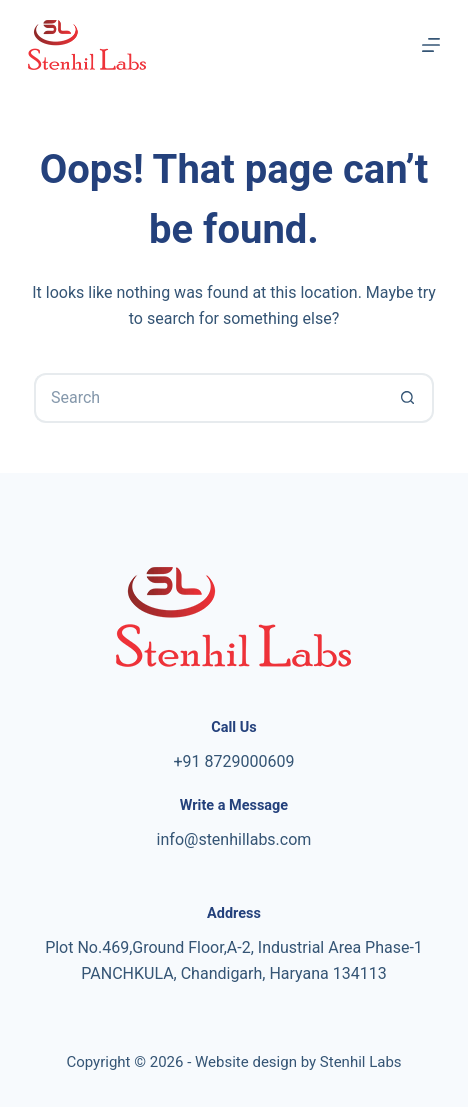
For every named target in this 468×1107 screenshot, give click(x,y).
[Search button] (409, 398)
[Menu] (431, 45)
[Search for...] (209, 398)
